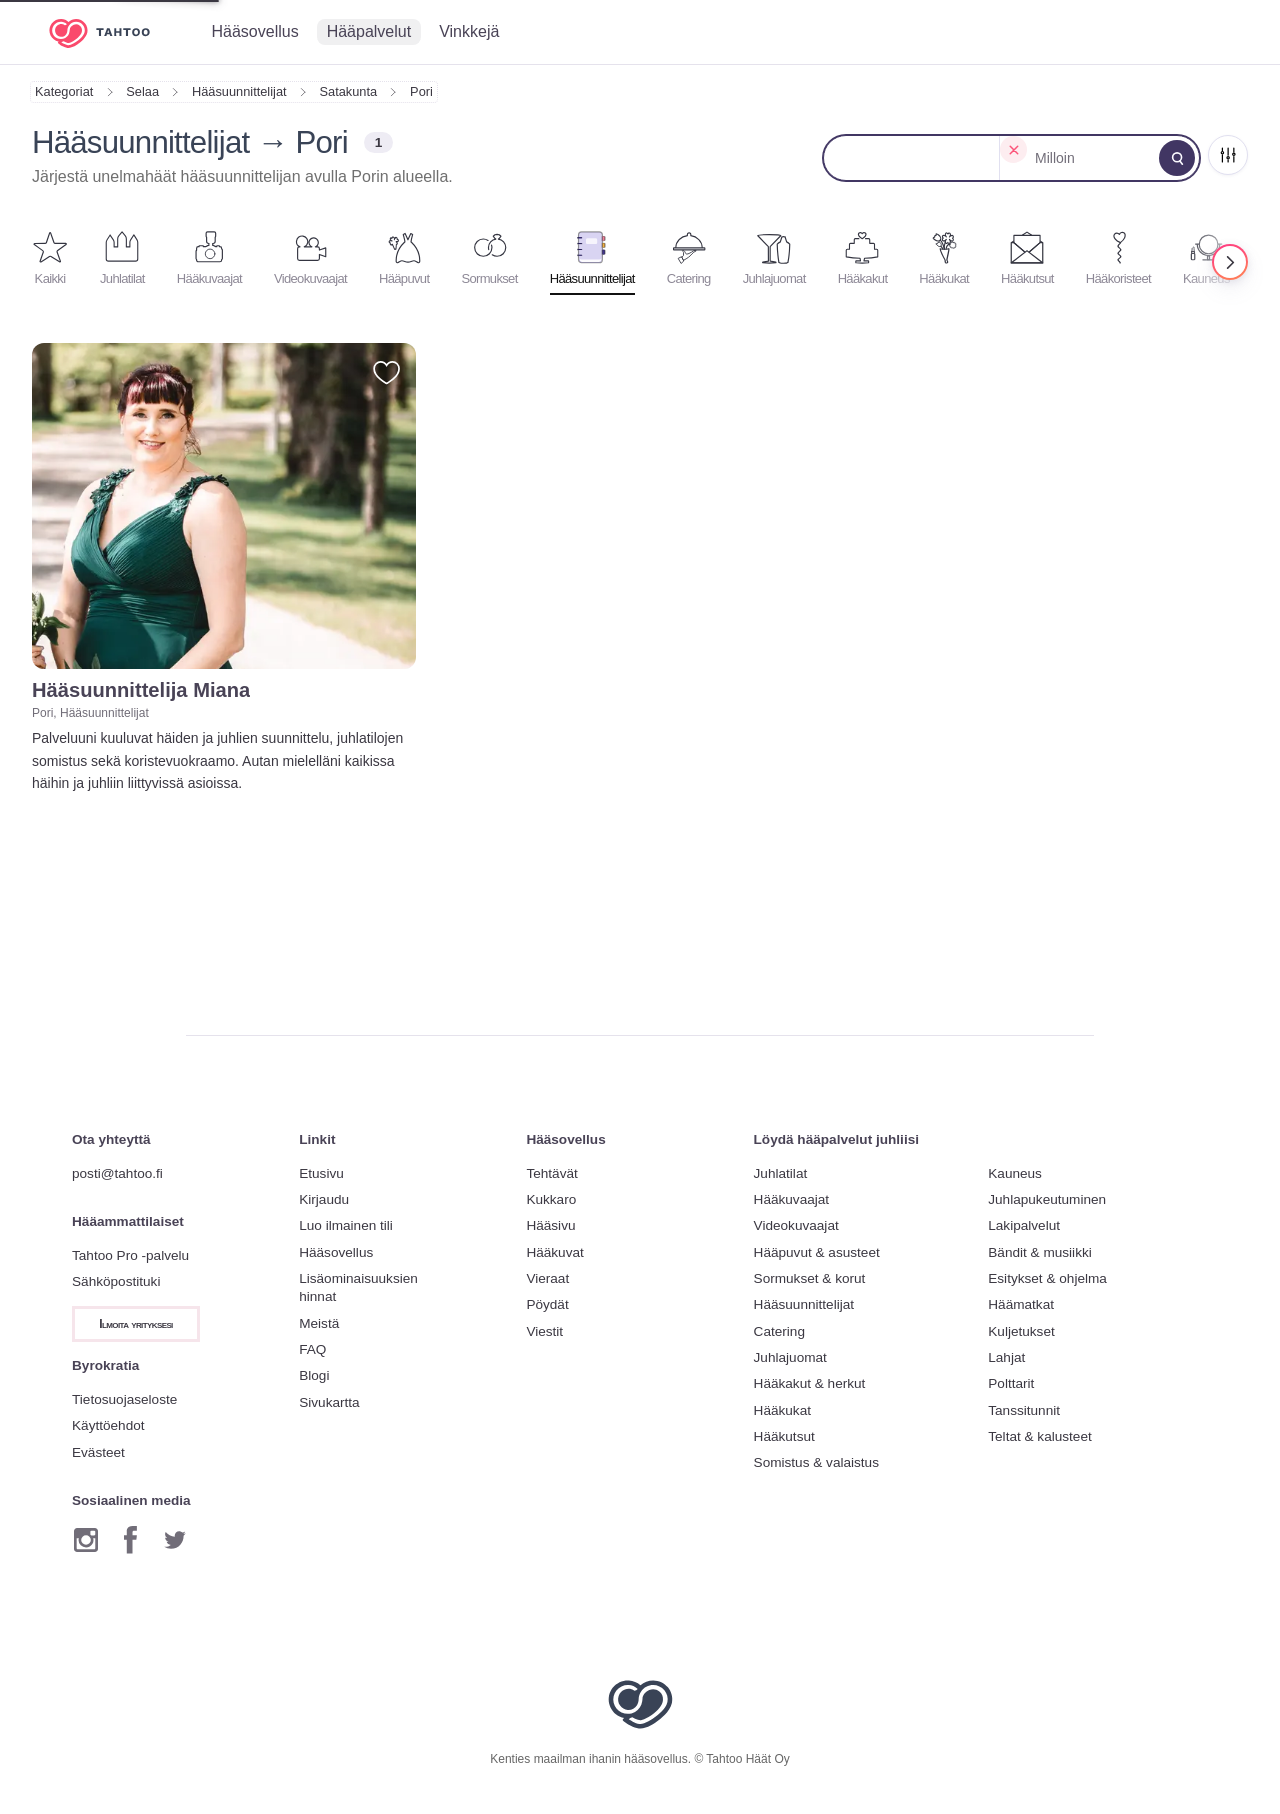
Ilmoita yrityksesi (136, 1324)
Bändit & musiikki (1040, 1252)
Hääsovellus (336, 1252)
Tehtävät (551, 1173)
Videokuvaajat (796, 1225)
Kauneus (1015, 1173)
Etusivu (321, 1173)
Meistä (319, 1323)
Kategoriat (64, 91)
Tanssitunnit (1024, 1410)
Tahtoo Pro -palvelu (130, 1255)
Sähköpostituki (116, 1281)
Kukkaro (551, 1199)
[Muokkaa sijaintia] (912, 158)
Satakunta (349, 91)
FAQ (312, 1349)
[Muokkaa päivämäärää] (1091, 158)
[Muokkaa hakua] (1177, 158)
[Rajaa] (1228, 155)
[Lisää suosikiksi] (386, 372)
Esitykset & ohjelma (1047, 1278)
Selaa (142, 91)
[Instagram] (86, 1540)
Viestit (544, 1331)
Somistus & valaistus (816, 1462)
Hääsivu (550, 1225)
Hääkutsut (784, 1436)
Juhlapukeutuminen (1047, 1199)
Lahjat (1006, 1357)
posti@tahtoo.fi (117, 1173)
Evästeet (98, 1452)
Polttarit (1011, 1383)
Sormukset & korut (810, 1278)
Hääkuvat (554, 1252)
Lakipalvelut (1024, 1225)
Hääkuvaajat (792, 1199)
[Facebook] (130, 1540)
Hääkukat (782, 1410)
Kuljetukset (1021, 1331)
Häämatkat (1021, 1304)
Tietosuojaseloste (124, 1399)
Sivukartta (329, 1402)
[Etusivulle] (114, 32)
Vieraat (547, 1278)
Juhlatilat (781, 1173)
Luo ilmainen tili (346, 1225)
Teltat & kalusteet (1040, 1436)
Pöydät (547, 1304)
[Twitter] (175, 1540)
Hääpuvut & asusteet (817, 1252)
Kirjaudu (324, 1199)
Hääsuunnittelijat (239, 91)
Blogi (314, 1375)
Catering (779, 1331)
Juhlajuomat (790, 1357)
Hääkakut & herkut (810, 1383)
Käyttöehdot (108, 1425)
